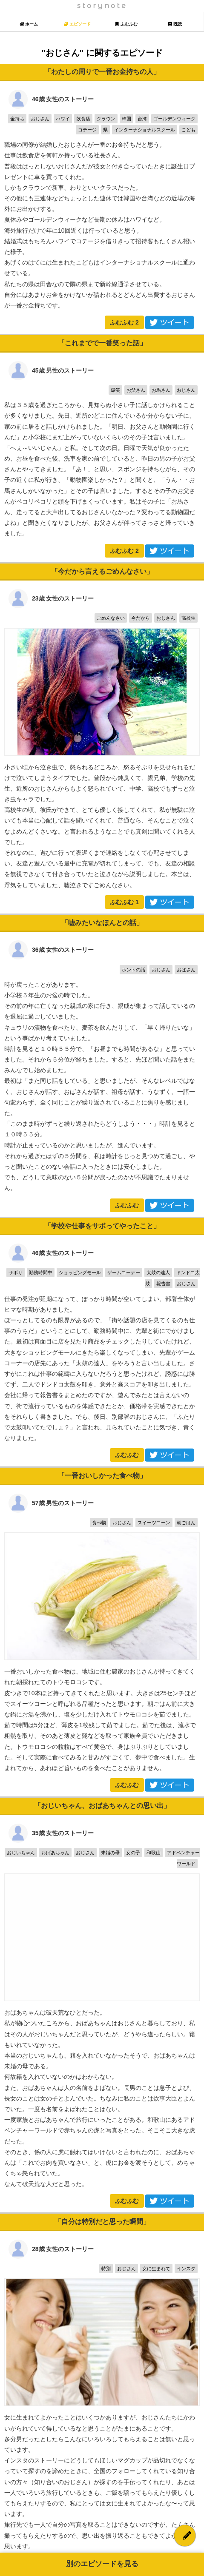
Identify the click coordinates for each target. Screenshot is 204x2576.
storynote (102, 6)
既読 (175, 24)
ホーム (29, 24)
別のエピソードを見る (102, 2564)
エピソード (77, 24)
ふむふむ (124, 322)
